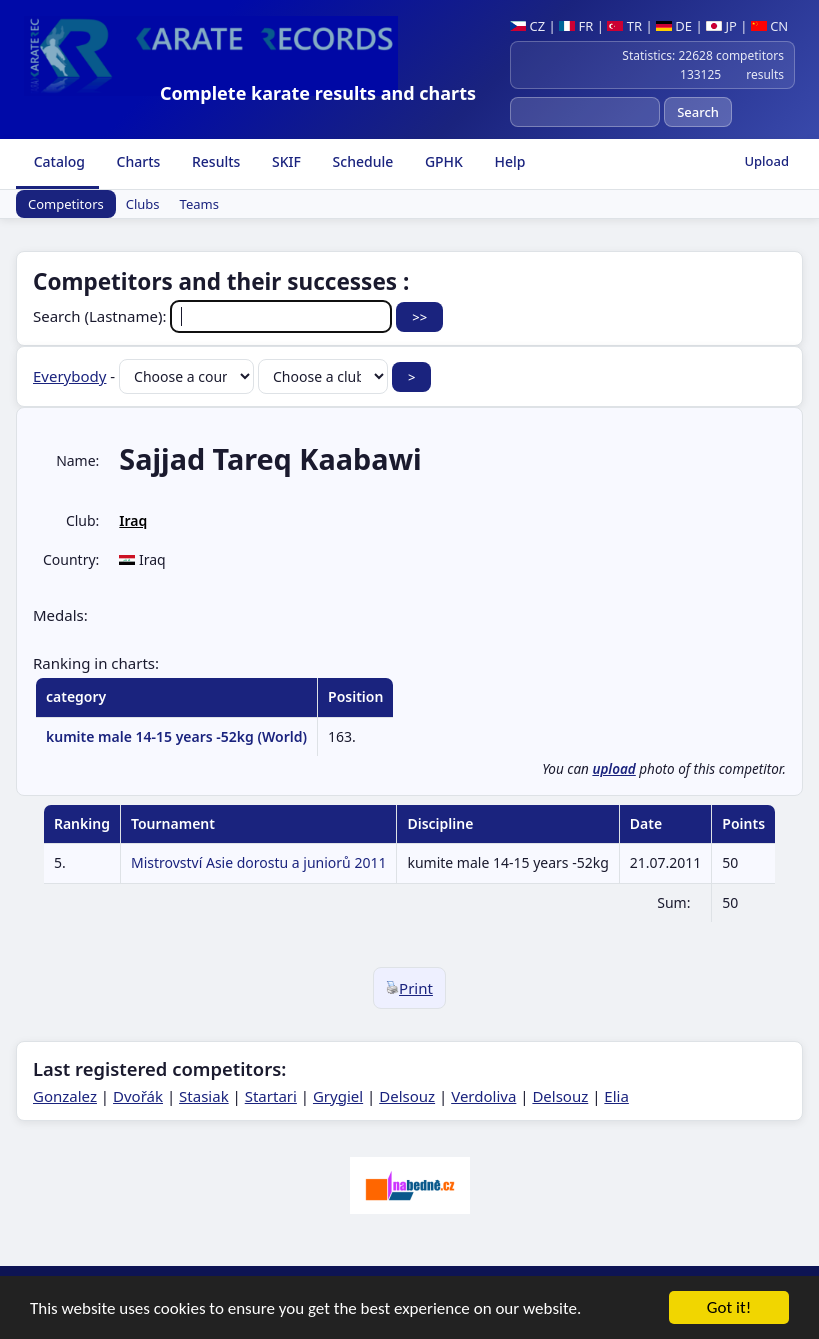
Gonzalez (65, 1096)
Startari (271, 1096)
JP (721, 26)
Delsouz (407, 1096)
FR (576, 26)
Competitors (66, 204)
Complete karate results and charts (318, 93)
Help (508, 161)
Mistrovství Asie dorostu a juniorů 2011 (259, 862)
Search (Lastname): (214, 316)
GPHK (442, 161)
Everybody (69, 376)
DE (674, 26)
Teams (199, 204)
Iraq (133, 520)
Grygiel (338, 1096)
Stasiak (204, 1096)
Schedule (361, 161)
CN (769, 26)
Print (409, 988)
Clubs (143, 204)
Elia (616, 1096)
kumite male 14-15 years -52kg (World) (176, 736)
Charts (136, 161)
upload (613, 769)
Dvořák (138, 1096)
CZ (527, 26)
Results (214, 161)
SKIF (284, 161)
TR (624, 26)
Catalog (57, 161)
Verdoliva (483, 1096)
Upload (766, 161)
